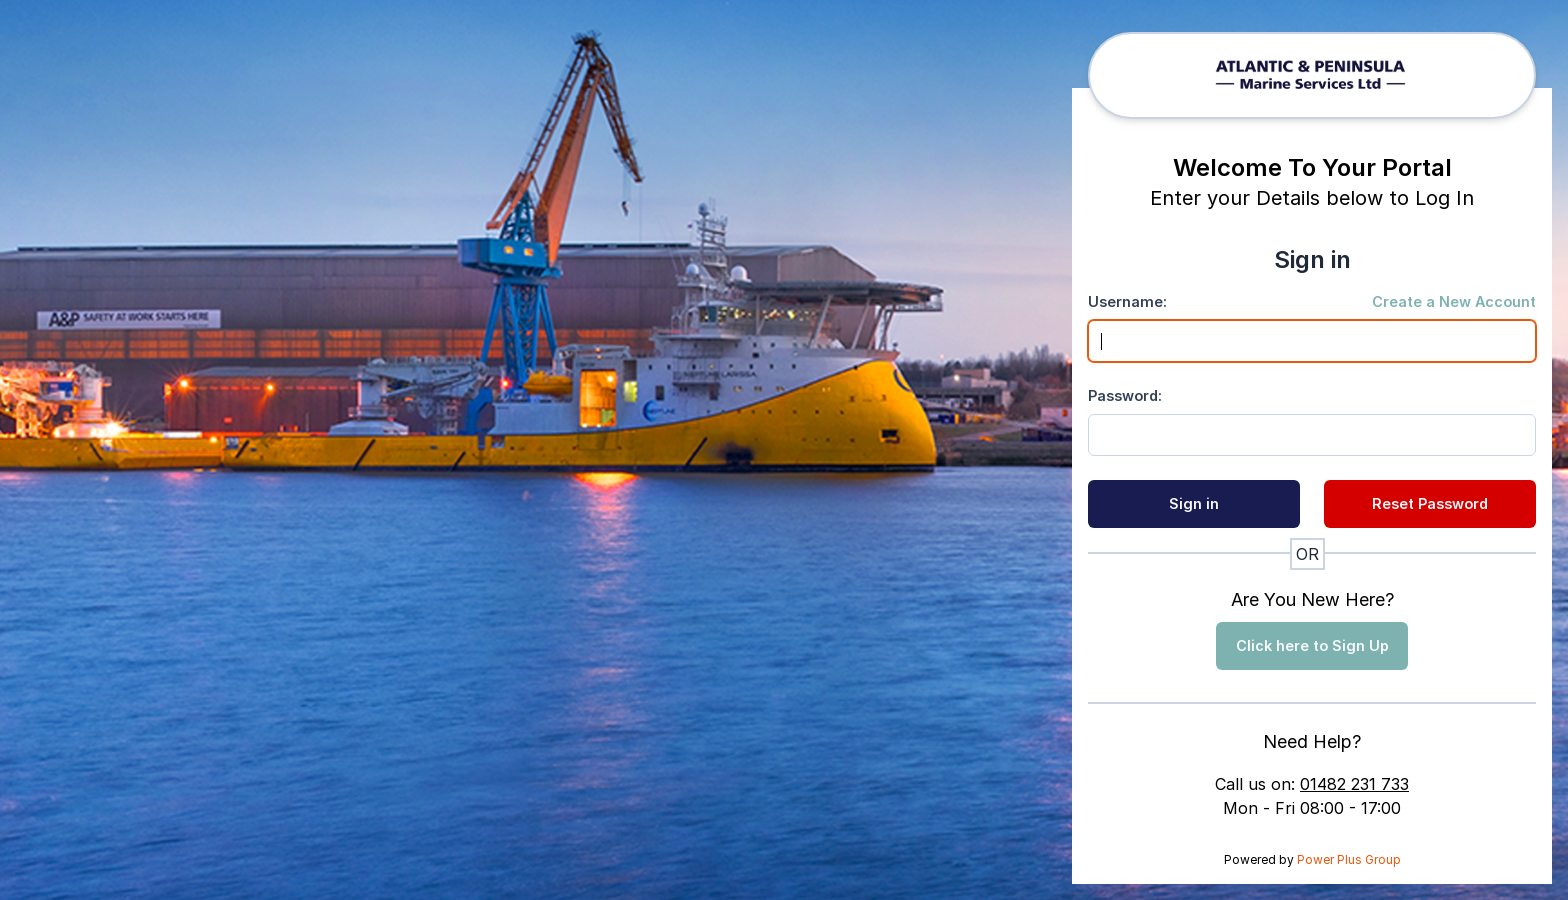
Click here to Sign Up (1312, 645)
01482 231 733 (1354, 784)
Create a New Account (1454, 301)
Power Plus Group (1349, 859)
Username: (1127, 301)
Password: (1125, 395)
